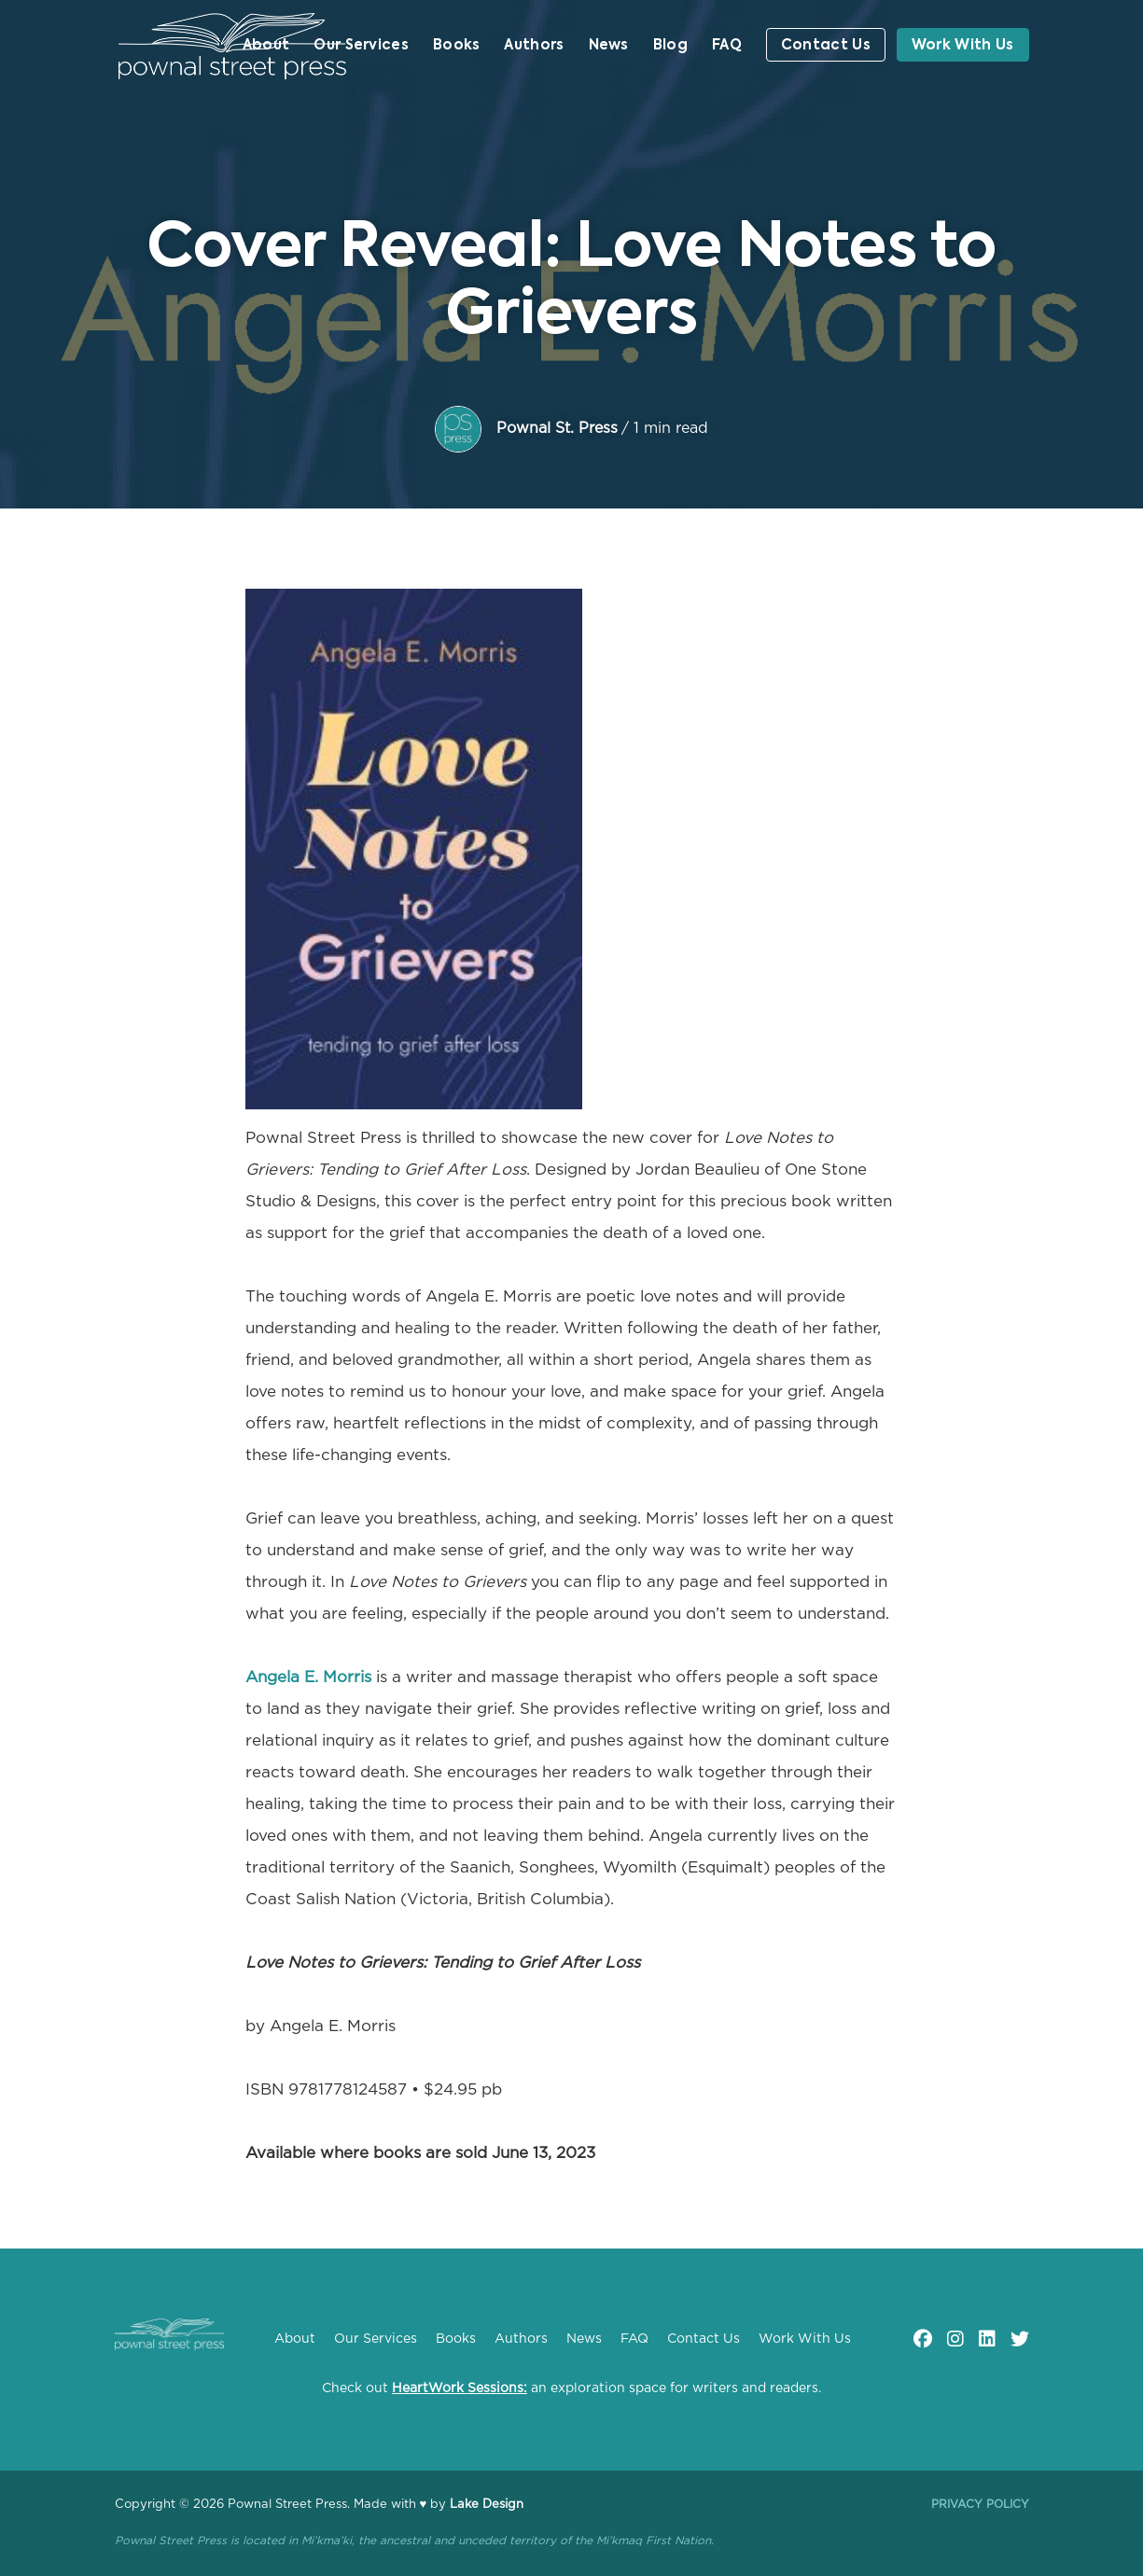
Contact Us (826, 45)
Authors (534, 45)
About (266, 45)
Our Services (361, 45)
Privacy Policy (980, 2504)
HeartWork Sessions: (459, 2388)
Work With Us (963, 45)
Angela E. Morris (308, 1677)
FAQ (727, 45)
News (609, 45)
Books (457, 45)
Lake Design (486, 2505)
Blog (670, 45)
